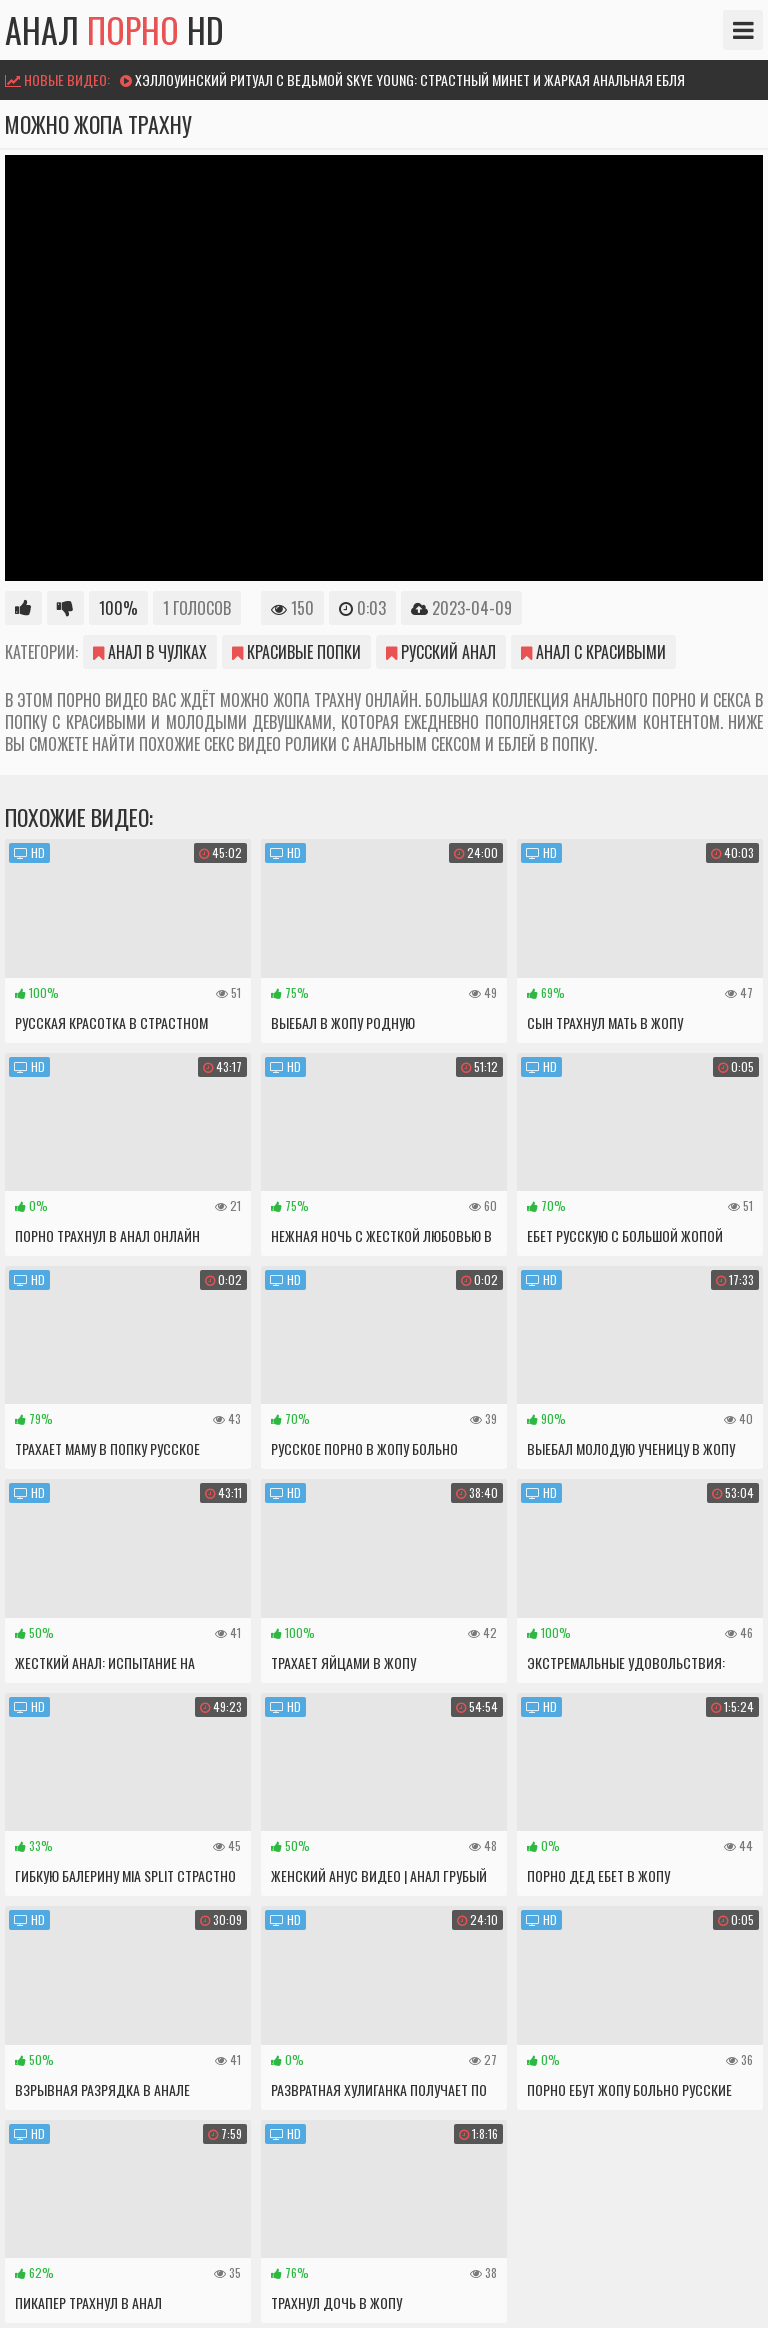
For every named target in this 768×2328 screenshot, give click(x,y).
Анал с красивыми (593, 652)
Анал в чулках (150, 652)
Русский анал (441, 652)
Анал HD (114, 30)
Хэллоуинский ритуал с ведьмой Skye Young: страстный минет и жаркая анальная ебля (410, 79)
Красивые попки (296, 652)
